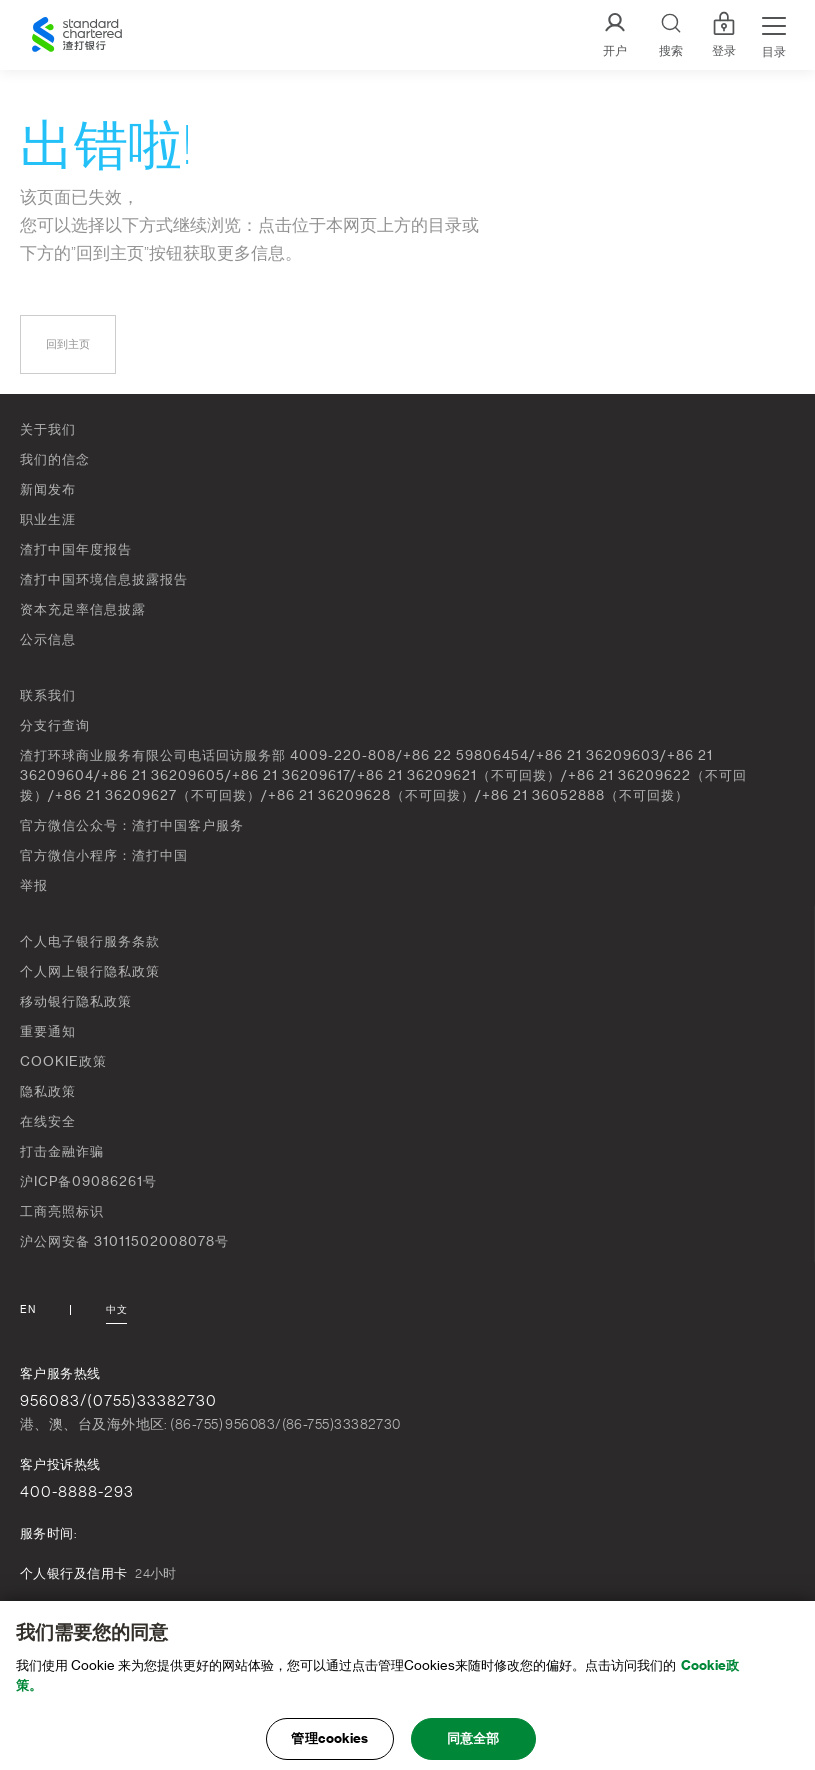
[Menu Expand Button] (774, 35)
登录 (724, 35)
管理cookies (329, 1745)
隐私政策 (48, 1091)
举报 (34, 885)
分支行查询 (55, 725)
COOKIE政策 (63, 1061)
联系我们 (48, 695)
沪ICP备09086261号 (88, 1181)
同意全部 (473, 1745)
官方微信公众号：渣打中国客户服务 (132, 825)
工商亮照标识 (62, 1211)
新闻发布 (48, 489)
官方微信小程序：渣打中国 (104, 855)
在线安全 (48, 1121)
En (27, 1310)
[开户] (615, 35)
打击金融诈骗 (62, 1151)
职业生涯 (48, 519)
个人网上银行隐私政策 (90, 971)
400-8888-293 (77, 1492)
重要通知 (48, 1031)
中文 (116, 1310)
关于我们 (48, 429)
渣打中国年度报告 (76, 549)
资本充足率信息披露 (83, 609)
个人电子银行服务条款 (90, 941)
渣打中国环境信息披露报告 (104, 579)
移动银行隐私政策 (76, 1001)
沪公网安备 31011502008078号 (124, 1241)
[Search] (671, 35)
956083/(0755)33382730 (118, 1401)
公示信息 (48, 639)
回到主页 (68, 344)
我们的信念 (55, 459)
